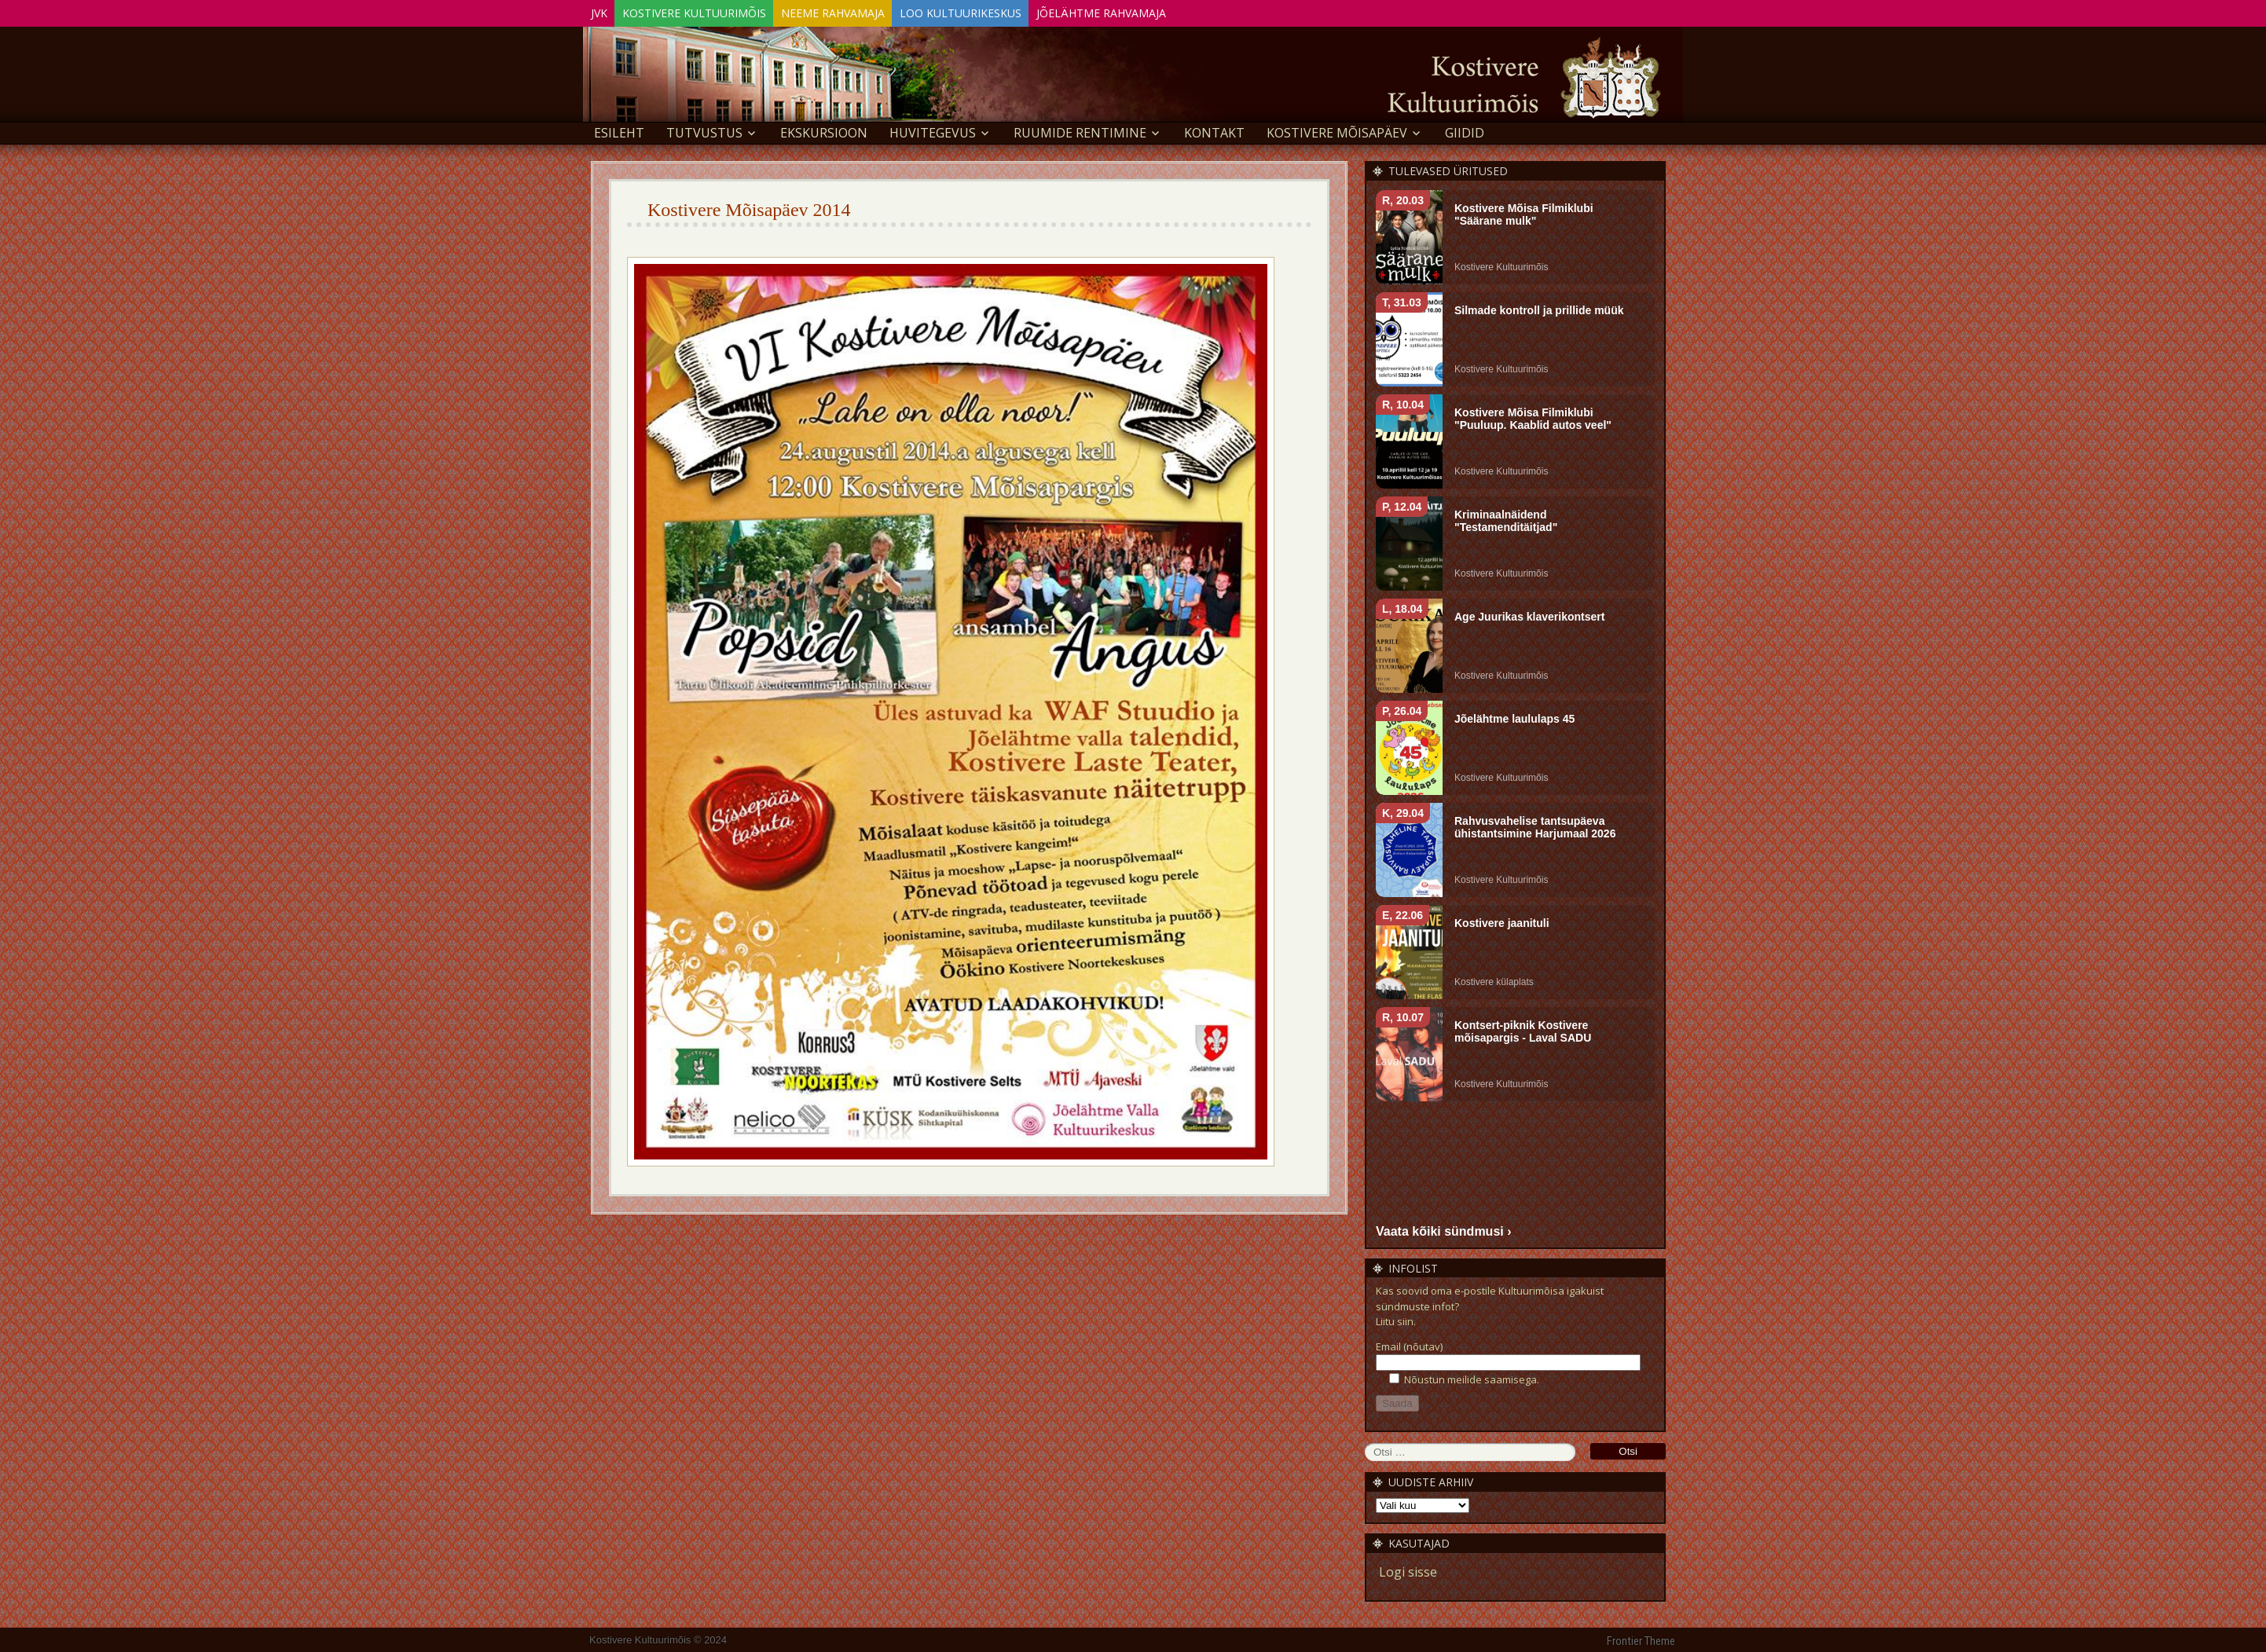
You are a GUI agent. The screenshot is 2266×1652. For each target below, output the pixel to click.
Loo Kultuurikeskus (1007, 10)
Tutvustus (704, 130)
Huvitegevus (932, 130)
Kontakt (1214, 130)
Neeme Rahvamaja (866, 10)
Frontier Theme (1641, 1639)
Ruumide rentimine (1080, 130)
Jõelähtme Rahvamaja (1161, 10)
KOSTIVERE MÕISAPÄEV (1337, 130)
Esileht (619, 130)
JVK (605, 10)
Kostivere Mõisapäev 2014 (749, 207)
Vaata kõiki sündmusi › (1444, 1228)
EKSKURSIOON (823, 130)
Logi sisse (1408, 1569)
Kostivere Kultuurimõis (714, 10)
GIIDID (1464, 130)
